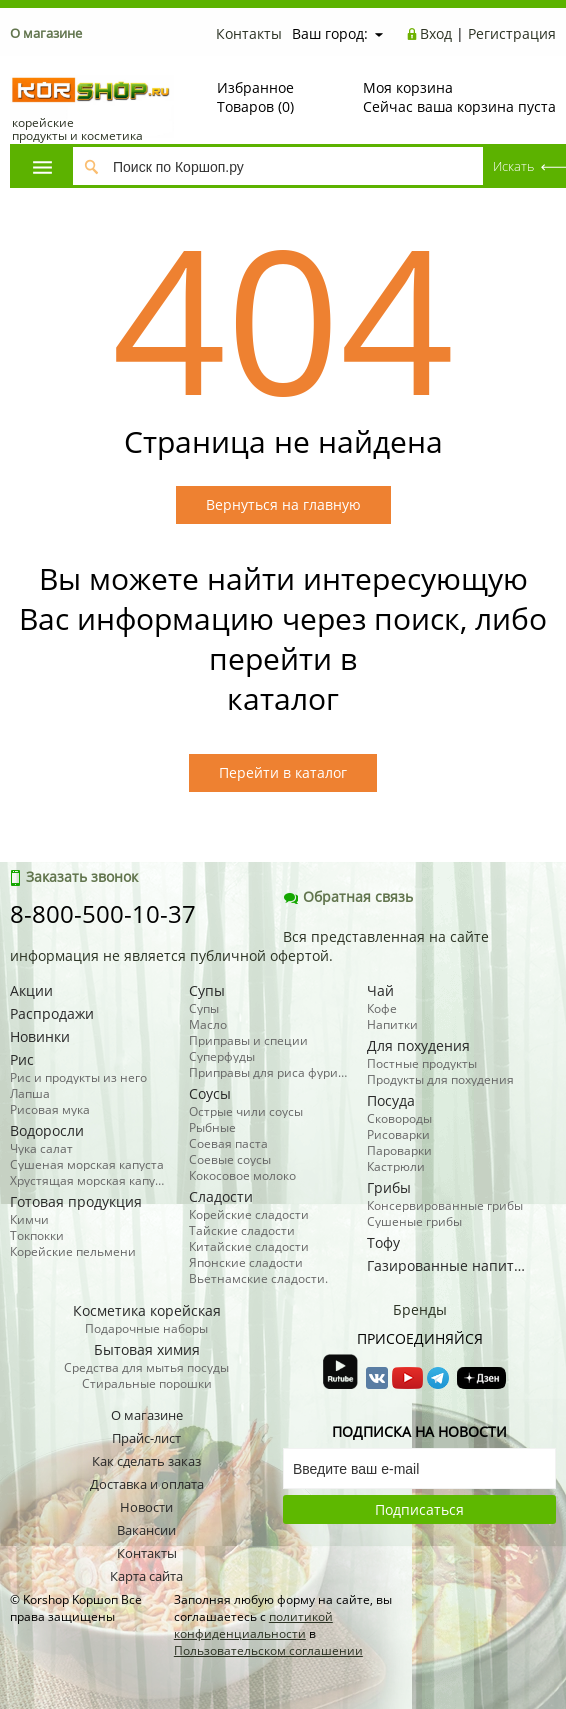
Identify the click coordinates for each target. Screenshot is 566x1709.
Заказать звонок (74, 876)
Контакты (249, 33)
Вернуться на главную (283, 504)
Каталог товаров (42, 167)
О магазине (46, 33)
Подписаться (419, 1509)
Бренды (420, 1309)
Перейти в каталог (283, 772)
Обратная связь (348, 896)
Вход (436, 33)
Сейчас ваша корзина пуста (459, 97)
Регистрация (512, 33)
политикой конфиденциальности (253, 1625)
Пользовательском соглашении (268, 1650)
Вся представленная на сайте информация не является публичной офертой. (249, 946)
